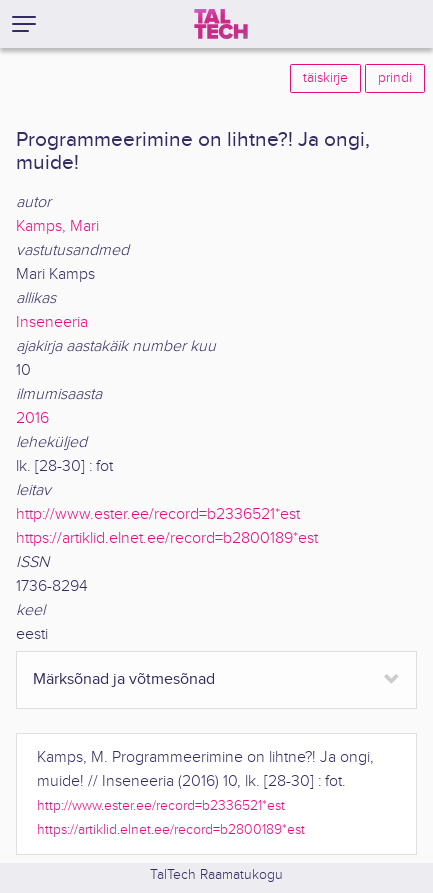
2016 (32, 418)
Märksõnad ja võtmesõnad (124, 679)
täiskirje (325, 78)
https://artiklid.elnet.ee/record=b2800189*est (167, 538)
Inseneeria (52, 322)
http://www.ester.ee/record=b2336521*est (158, 514)
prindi (395, 78)
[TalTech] (221, 24)
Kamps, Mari (57, 226)
